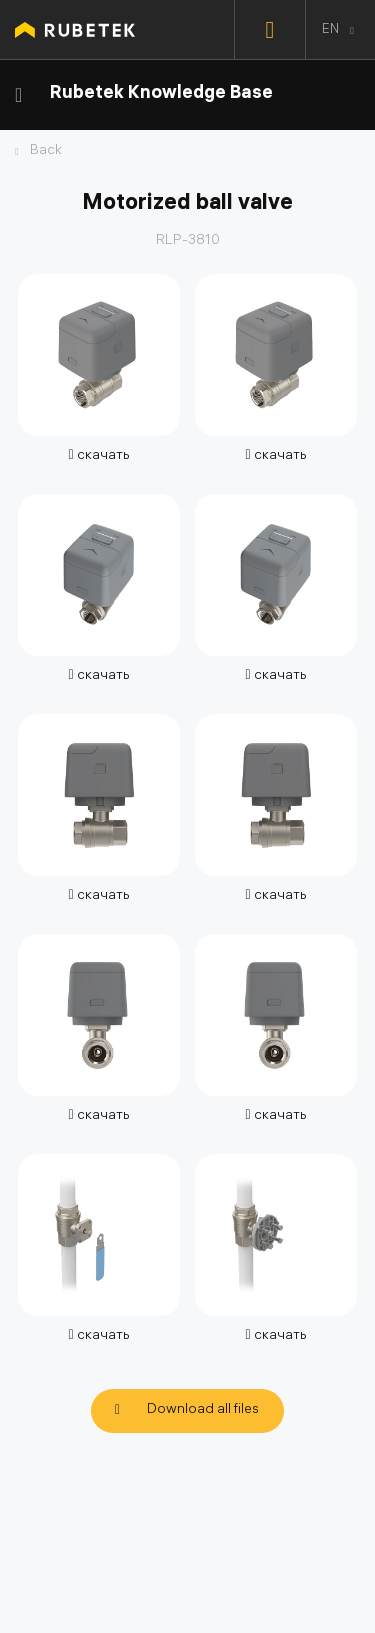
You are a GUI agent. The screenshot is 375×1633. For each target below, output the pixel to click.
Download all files (203, 1410)
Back (46, 152)
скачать (98, 456)
